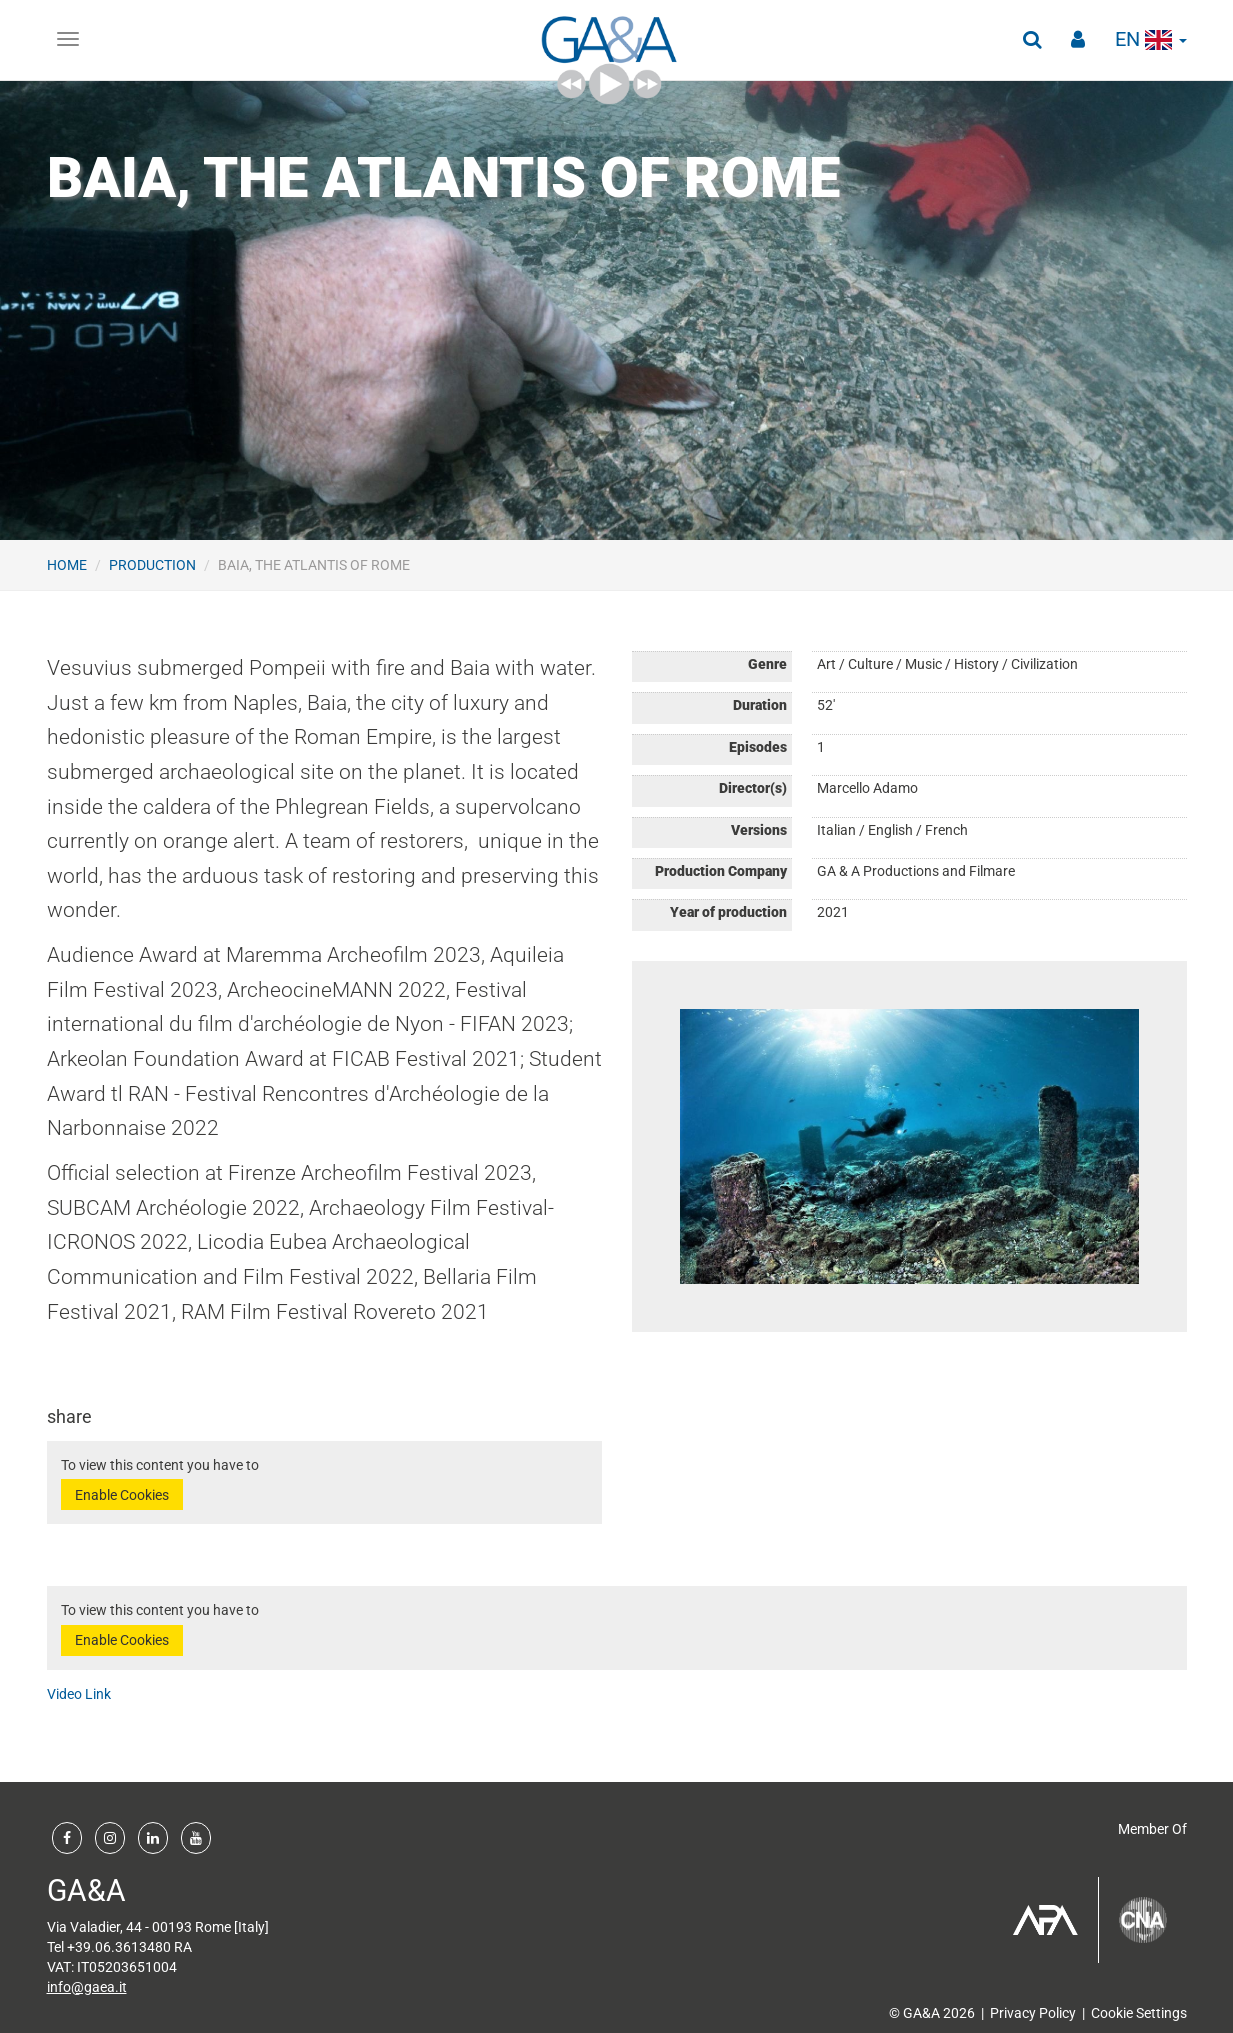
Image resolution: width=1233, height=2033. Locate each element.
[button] (1032, 40)
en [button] (1150, 39)
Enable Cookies (122, 1495)
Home (67, 565)
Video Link (79, 1694)
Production (152, 565)
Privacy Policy (1033, 2013)
